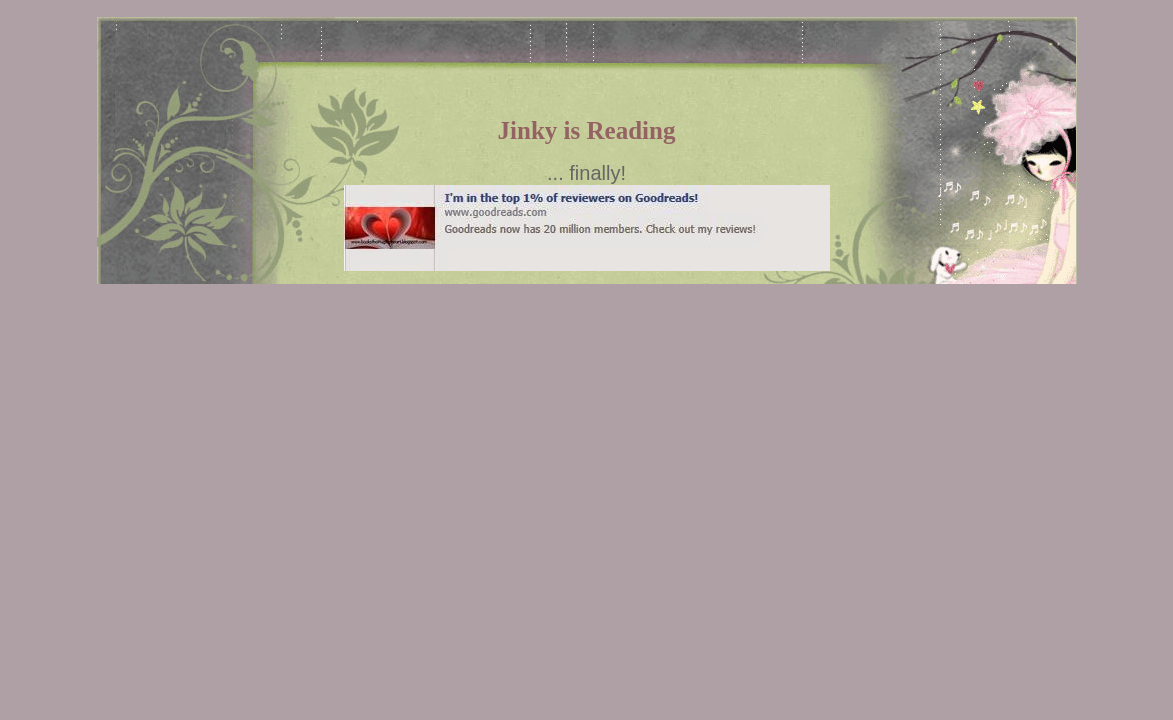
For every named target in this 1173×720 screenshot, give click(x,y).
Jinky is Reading (587, 130)
